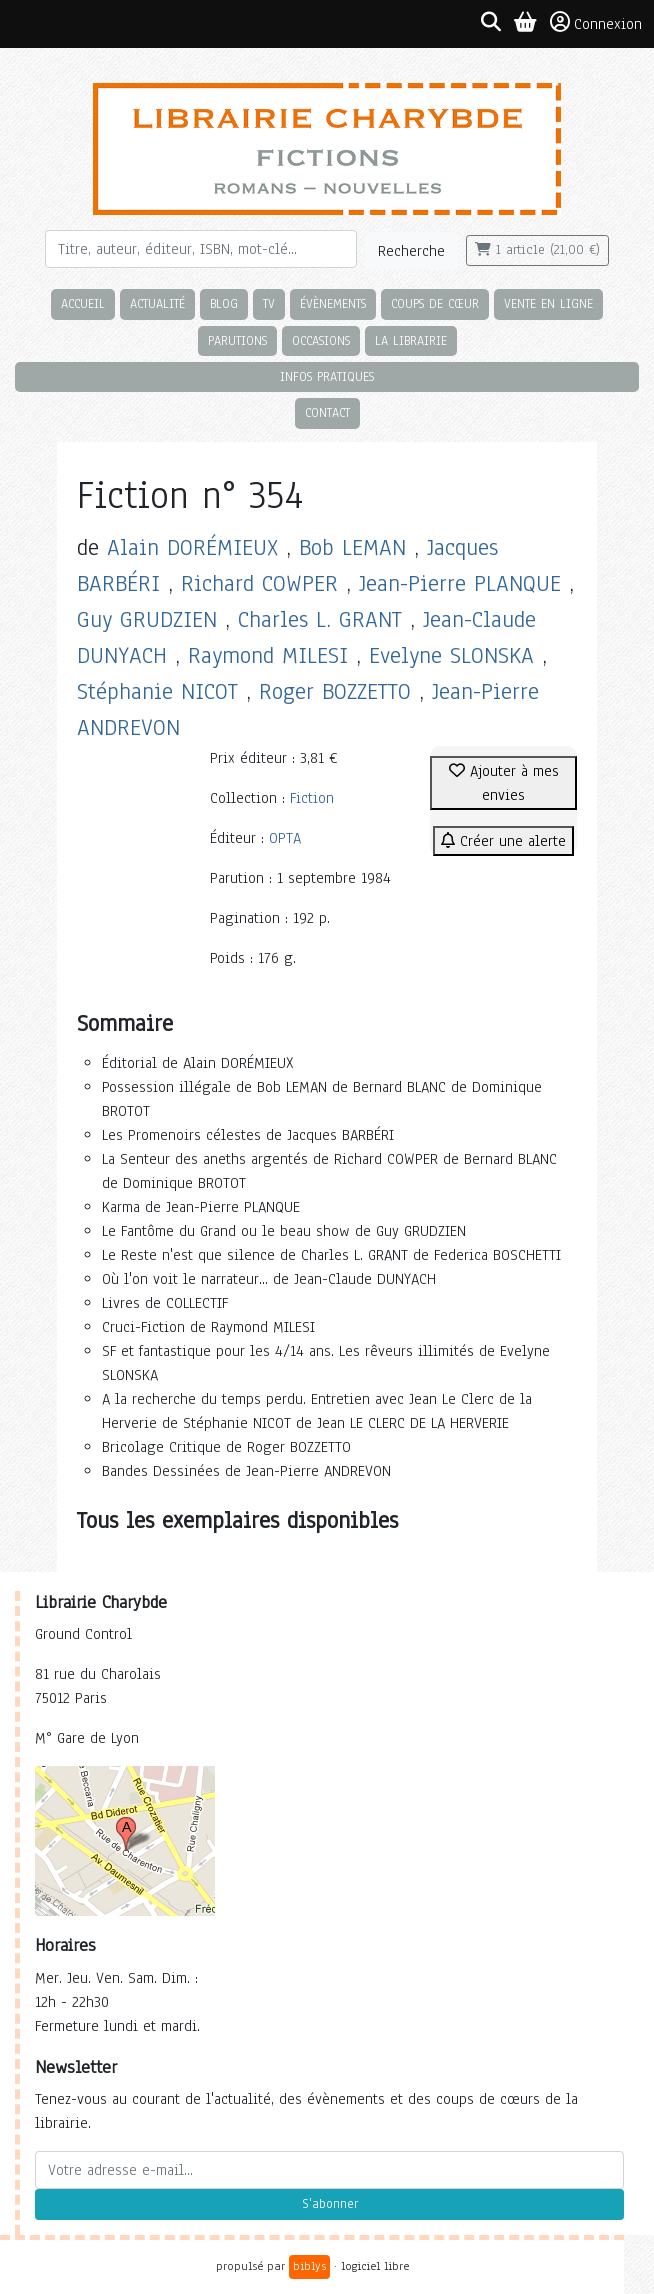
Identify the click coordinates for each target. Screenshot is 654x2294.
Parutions (237, 340)
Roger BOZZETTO (335, 691)
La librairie (411, 340)
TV (269, 303)
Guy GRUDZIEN (147, 619)
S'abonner (330, 2204)
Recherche (411, 251)
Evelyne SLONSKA (451, 655)
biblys (309, 2266)
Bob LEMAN (352, 547)
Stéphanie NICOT (157, 691)
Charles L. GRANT (320, 619)
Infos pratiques (327, 376)
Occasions (321, 340)
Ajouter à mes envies (504, 783)
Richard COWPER (259, 583)
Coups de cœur (435, 303)
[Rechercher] (201, 249)
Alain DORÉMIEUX (192, 547)
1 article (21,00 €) (537, 250)
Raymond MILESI (268, 655)
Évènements (333, 303)
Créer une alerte (503, 841)
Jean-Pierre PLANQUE (460, 583)
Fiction (312, 798)
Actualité (157, 303)
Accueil (83, 303)
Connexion (596, 23)
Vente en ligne (548, 303)
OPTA (285, 838)
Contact (327, 412)
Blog (224, 303)
